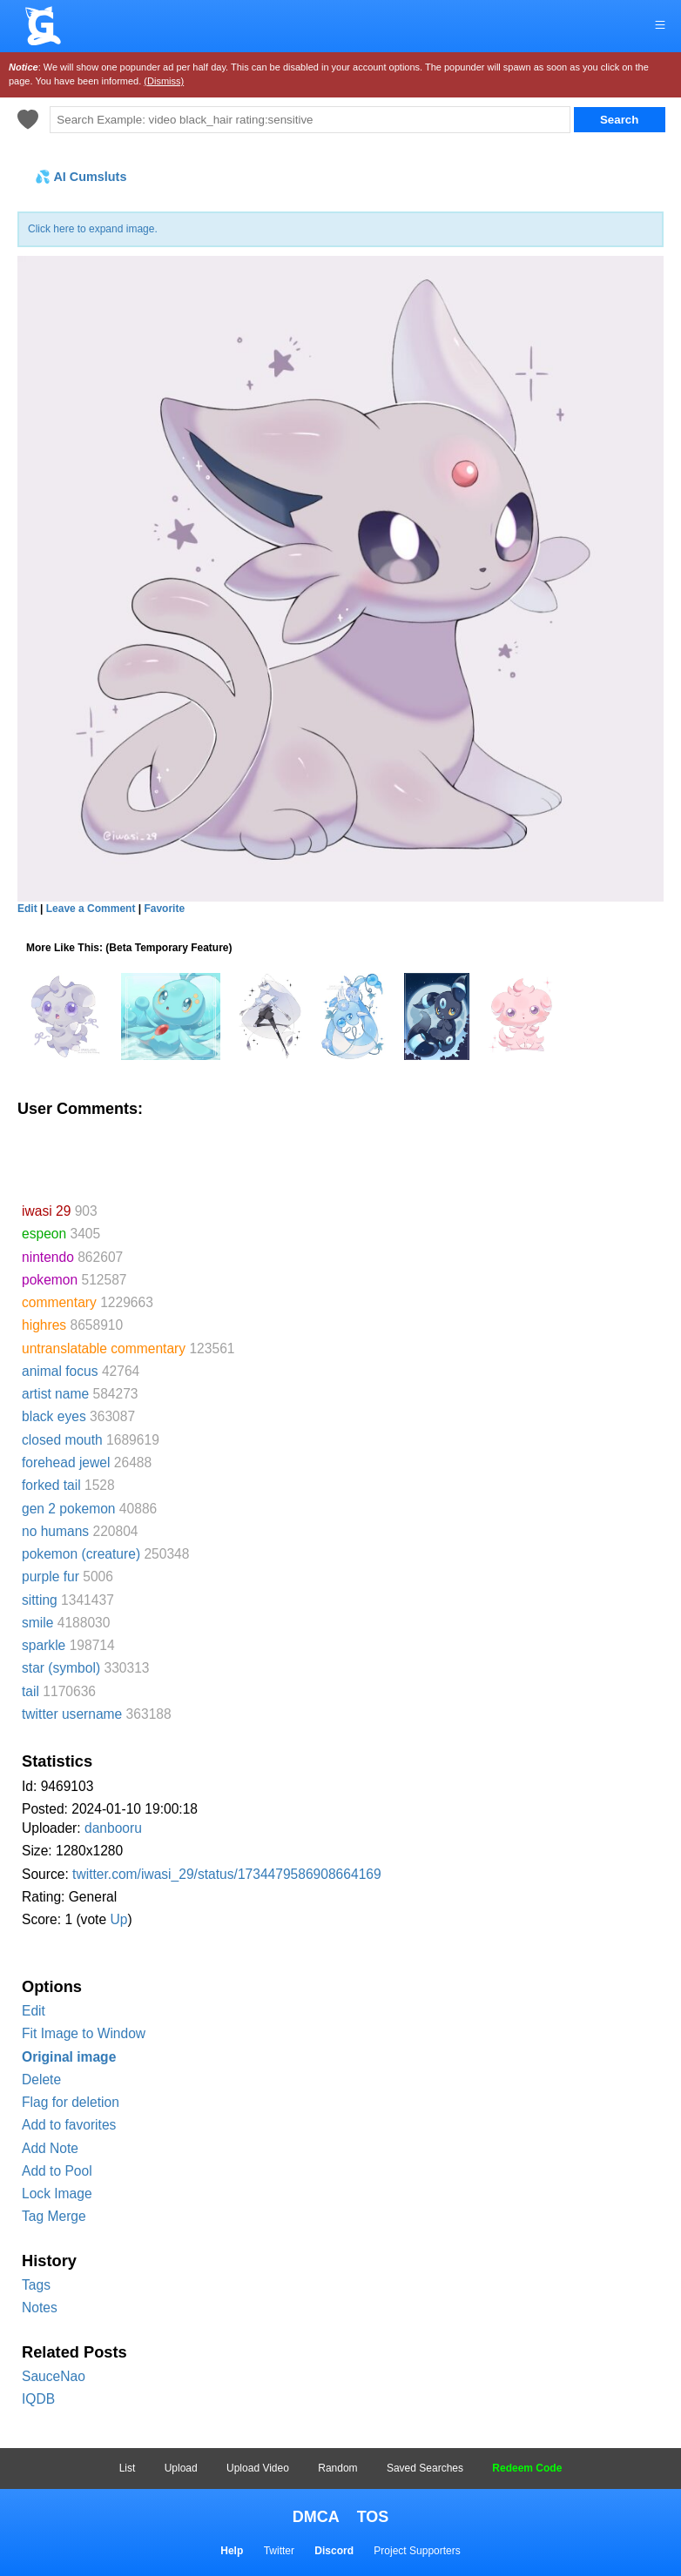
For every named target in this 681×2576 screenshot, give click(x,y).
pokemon (50, 1279)
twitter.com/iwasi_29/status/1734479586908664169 (226, 1874)
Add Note (50, 2148)
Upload (181, 2468)
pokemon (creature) (81, 1553)
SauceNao (53, 2376)
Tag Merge (54, 2216)
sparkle (43, 1645)
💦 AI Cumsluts (80, 177)
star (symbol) (61, 1667)
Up (118, 1919)
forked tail (51, 1485)
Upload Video (257, 2468)
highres (44, 1325)
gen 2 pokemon (69, 1508)
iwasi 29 (46, 1211)
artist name (55, 1393)
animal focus (60, 1371)
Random (337, 2468)
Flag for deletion (70, 2102)
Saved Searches (425, 2468)
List (127, 2468)
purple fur (50, 1576)
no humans (55, 1531)
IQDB (38, 2399)
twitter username (72, 1714)
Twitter (279, 2551)
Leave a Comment (91, 908)
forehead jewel (66, 1462)
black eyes (54, 1416)
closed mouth (62, 1439)
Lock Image (57, 2193)
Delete (41, 2079)
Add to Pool (57, 2170)
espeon (44, 1233)
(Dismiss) (164, 81)
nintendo (48, 1257)
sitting (39, 1600)
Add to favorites (69, 2124)
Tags (36, 2284)
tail (30, 1691)
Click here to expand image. (93, 229)
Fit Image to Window (83, 2033)
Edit (33, 2010)
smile (37, 1622)
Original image (69, 2056)
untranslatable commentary (103, 1348)
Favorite (164, 908)
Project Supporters (417, 2551)
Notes (39, 2307)
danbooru (113, 1828)
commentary (59, 1302)
